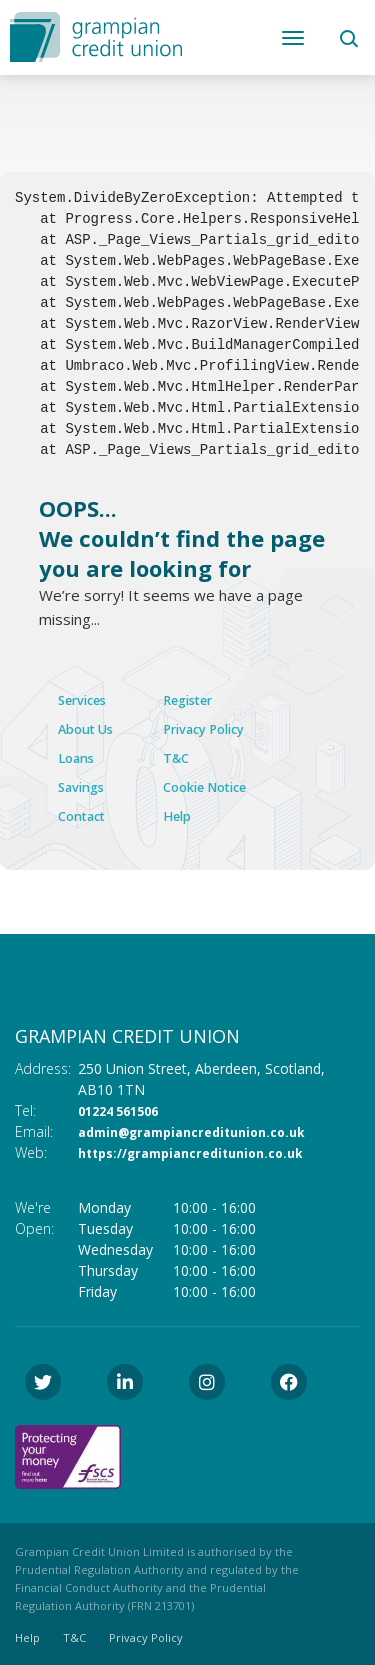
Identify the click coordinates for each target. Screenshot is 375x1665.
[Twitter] (48, 1380)
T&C (198, 756)
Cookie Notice (234, 785)
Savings (86, 785)
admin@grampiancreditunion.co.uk (205, 1129)
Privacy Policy (232, 728)
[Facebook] (294, 1380)
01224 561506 (124, 1108)
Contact (87, 813)
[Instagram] (212, 1380)
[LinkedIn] (130, 1380)
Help (199, 813)
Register (214, 699)
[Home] (96, 35)
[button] (347, 37)
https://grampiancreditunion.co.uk (204, 1150)
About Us (92, 728)
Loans (80, 756)
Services (88, 699)
